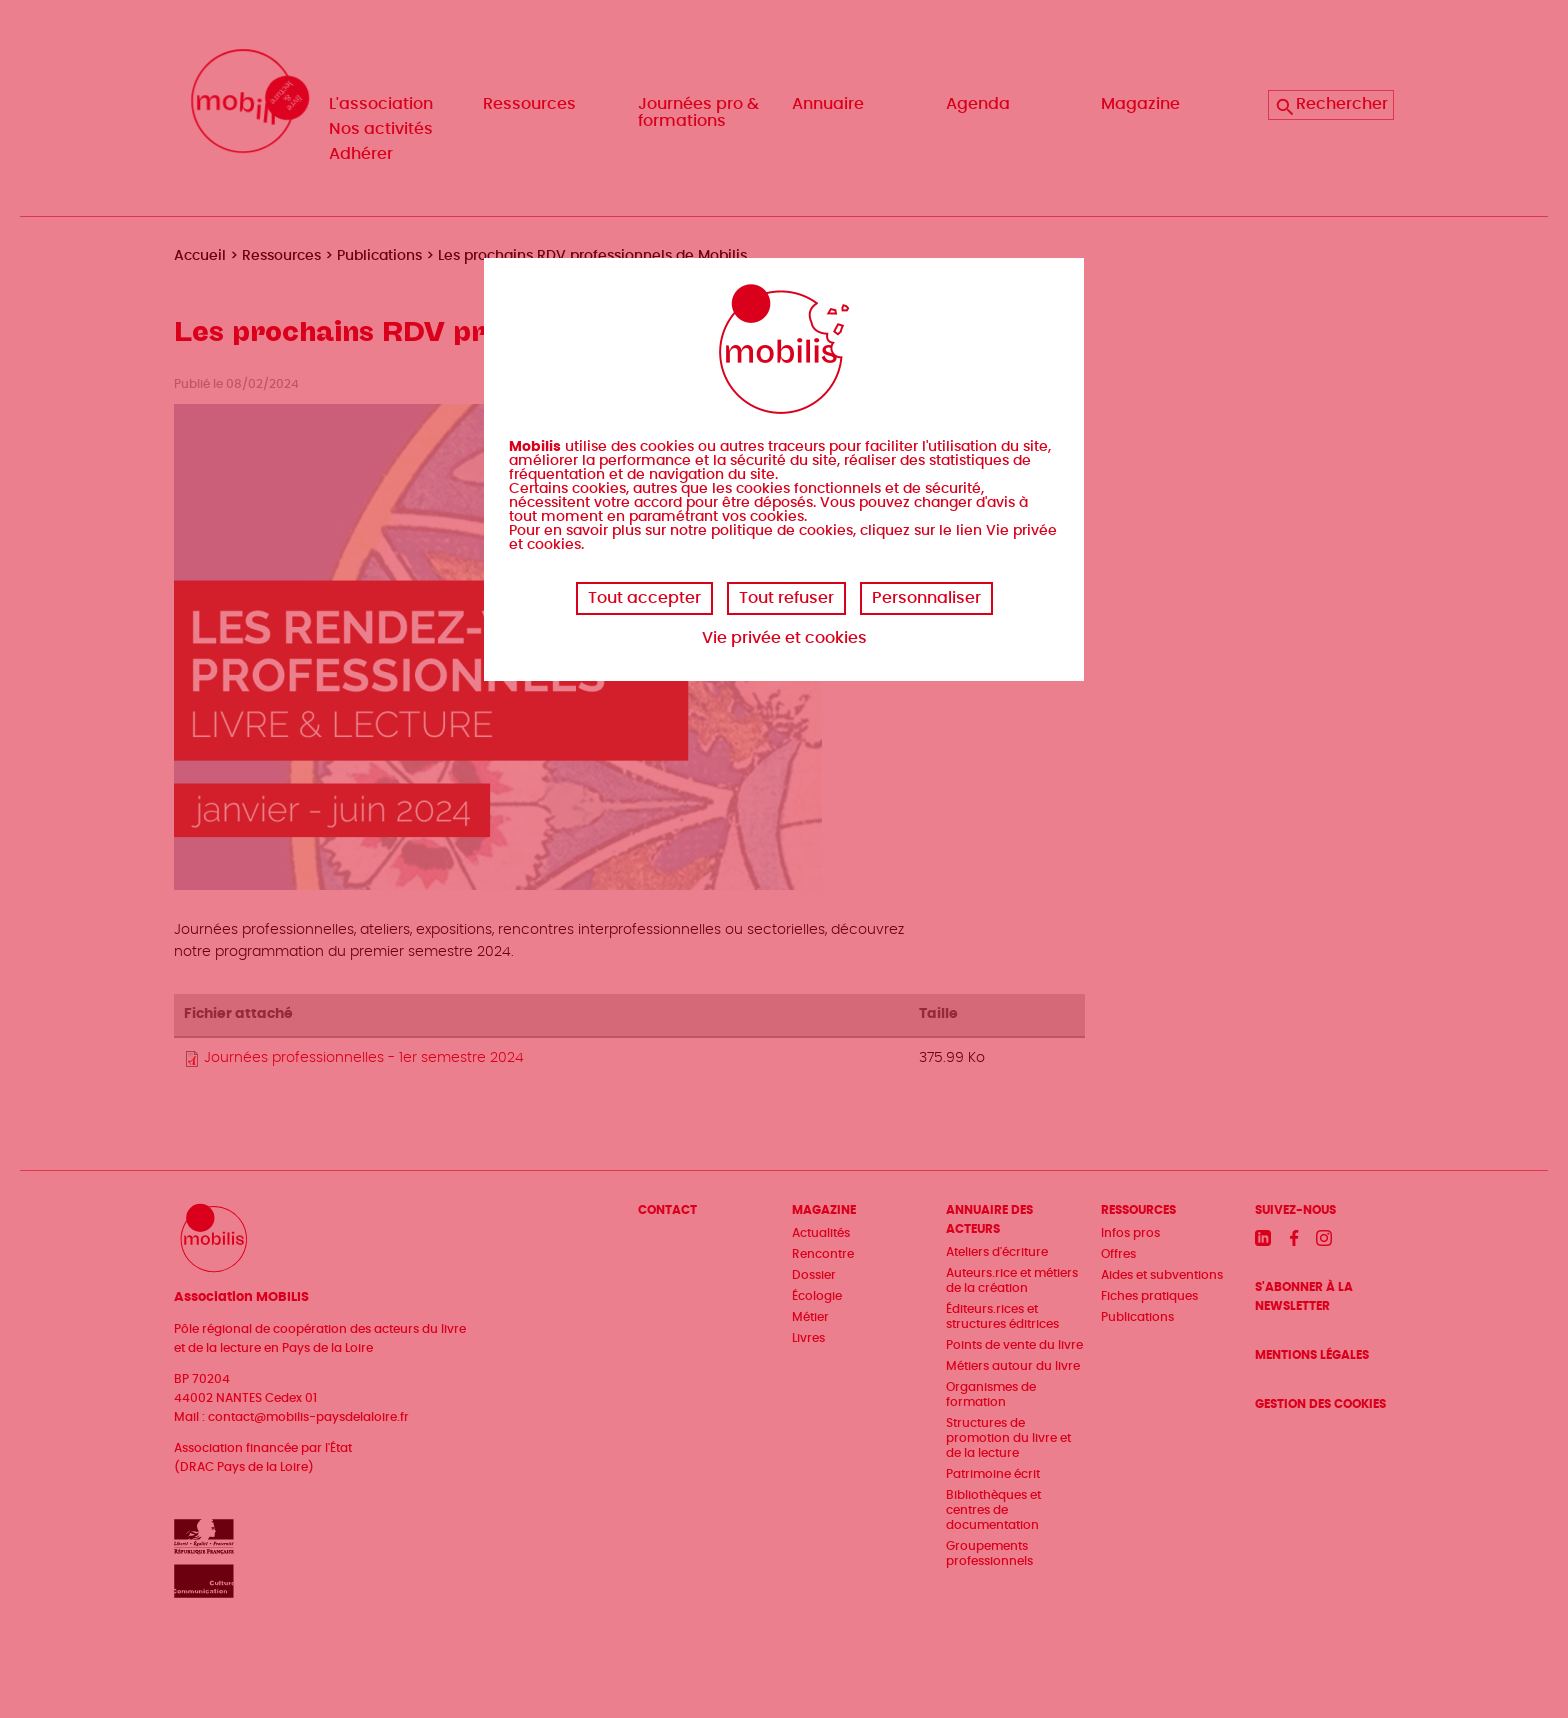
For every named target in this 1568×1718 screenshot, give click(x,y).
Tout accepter (644, 598)
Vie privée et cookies (784, 638)
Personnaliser (926, 598)
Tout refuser (786, 598)
